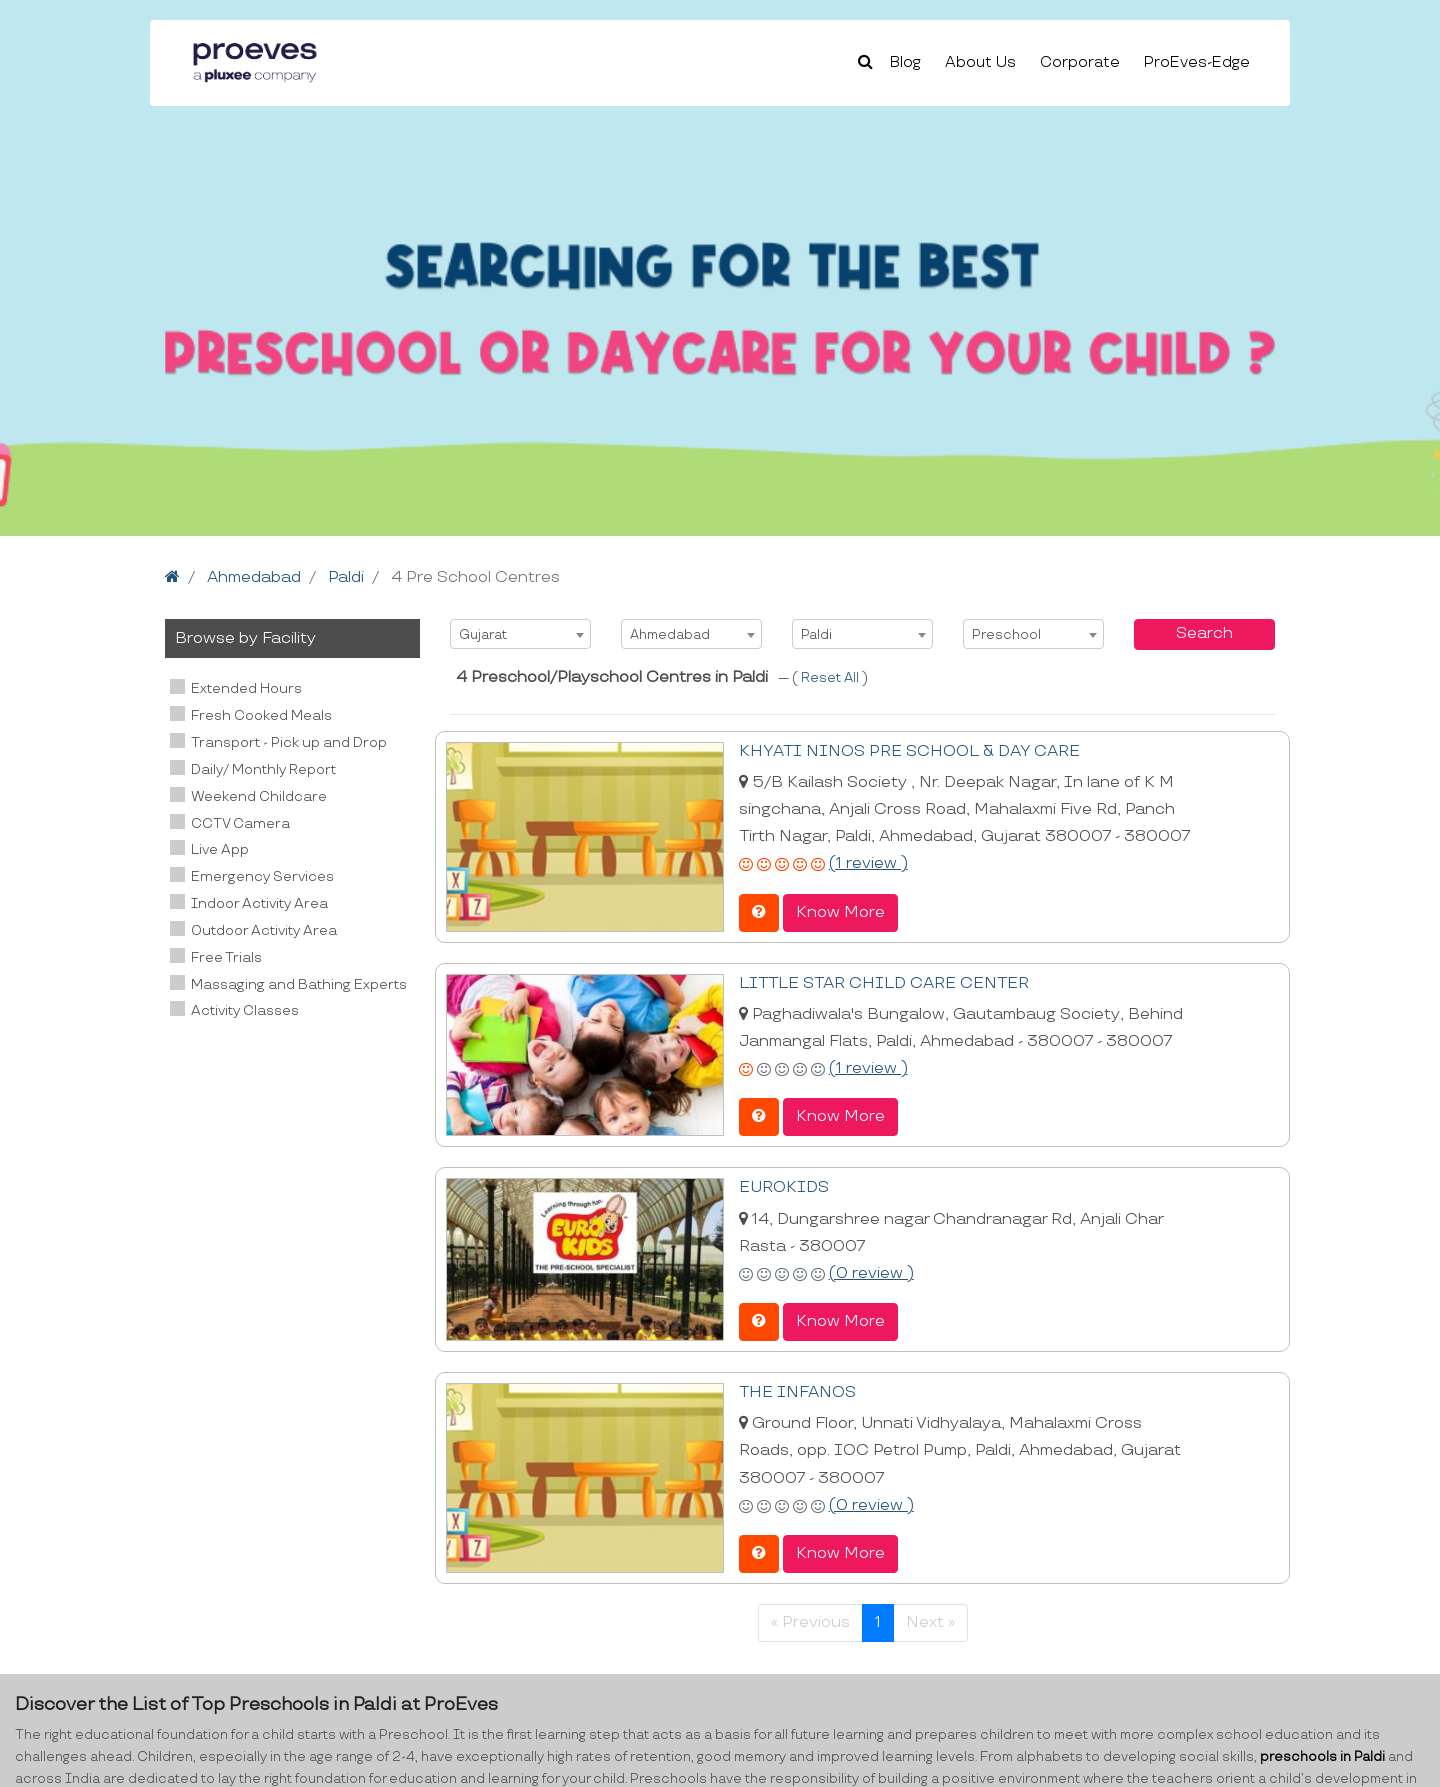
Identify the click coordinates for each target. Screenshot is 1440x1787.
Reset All (831, 678)
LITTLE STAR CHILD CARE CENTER (884, 983)
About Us (980, 62)
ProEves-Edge (1197, 62)
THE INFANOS (797, 1392)
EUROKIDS (784, 1187)
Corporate (1080, 62)
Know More (840, 912)
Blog (905, 62)
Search (1204, 633)
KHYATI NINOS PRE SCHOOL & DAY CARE (909, 751)
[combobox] (520, 634)
